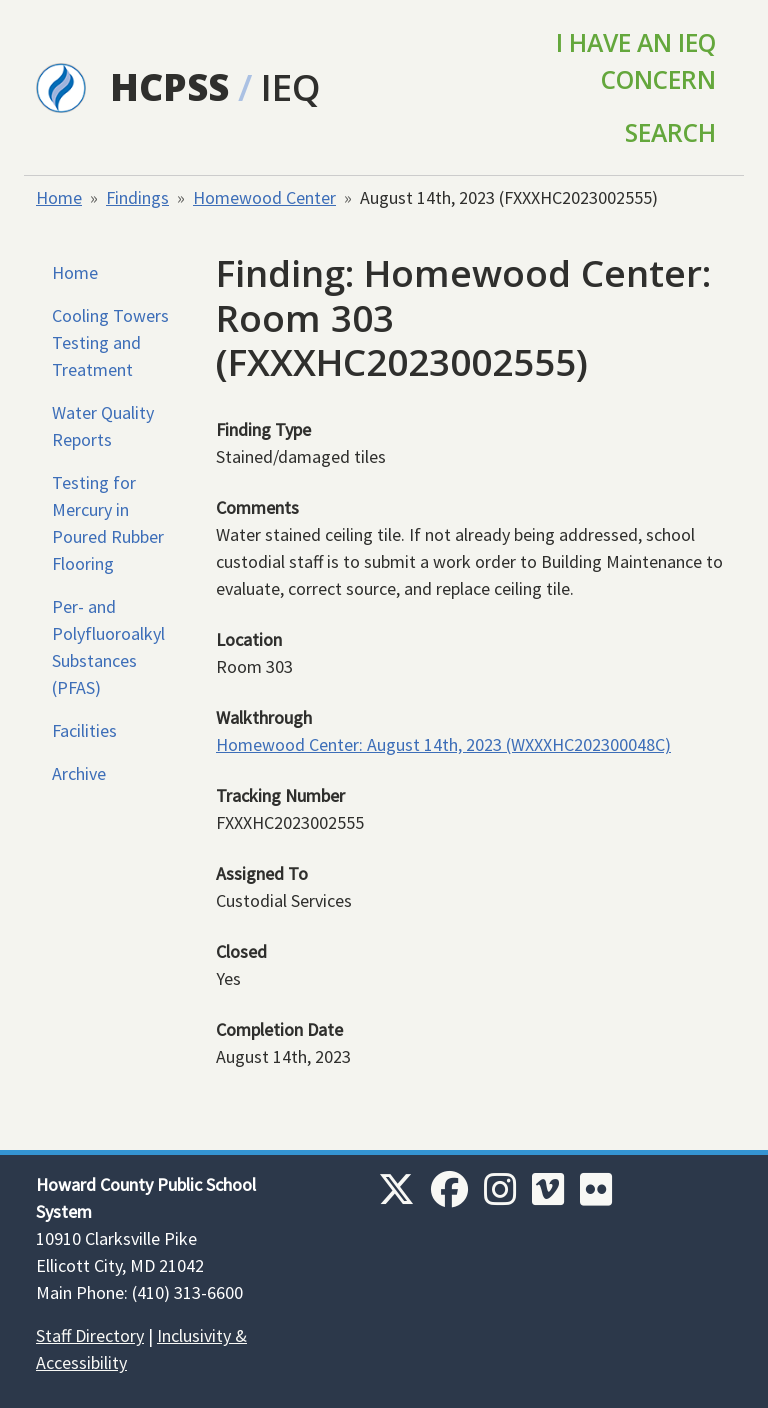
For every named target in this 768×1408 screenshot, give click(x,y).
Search (670, 132)
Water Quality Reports (103, 426)
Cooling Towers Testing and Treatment (110, 342)
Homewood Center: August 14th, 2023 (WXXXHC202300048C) (443, 744)
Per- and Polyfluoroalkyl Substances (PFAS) (108, 647)
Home (59, 197)
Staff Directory (90, 1335)
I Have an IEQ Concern (636, 61)
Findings (137, 197)
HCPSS (169, 87)
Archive (79, 773)
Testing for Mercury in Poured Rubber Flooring (108, 523)
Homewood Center (264, 197)
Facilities (84, 730)
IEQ (291, 87)
